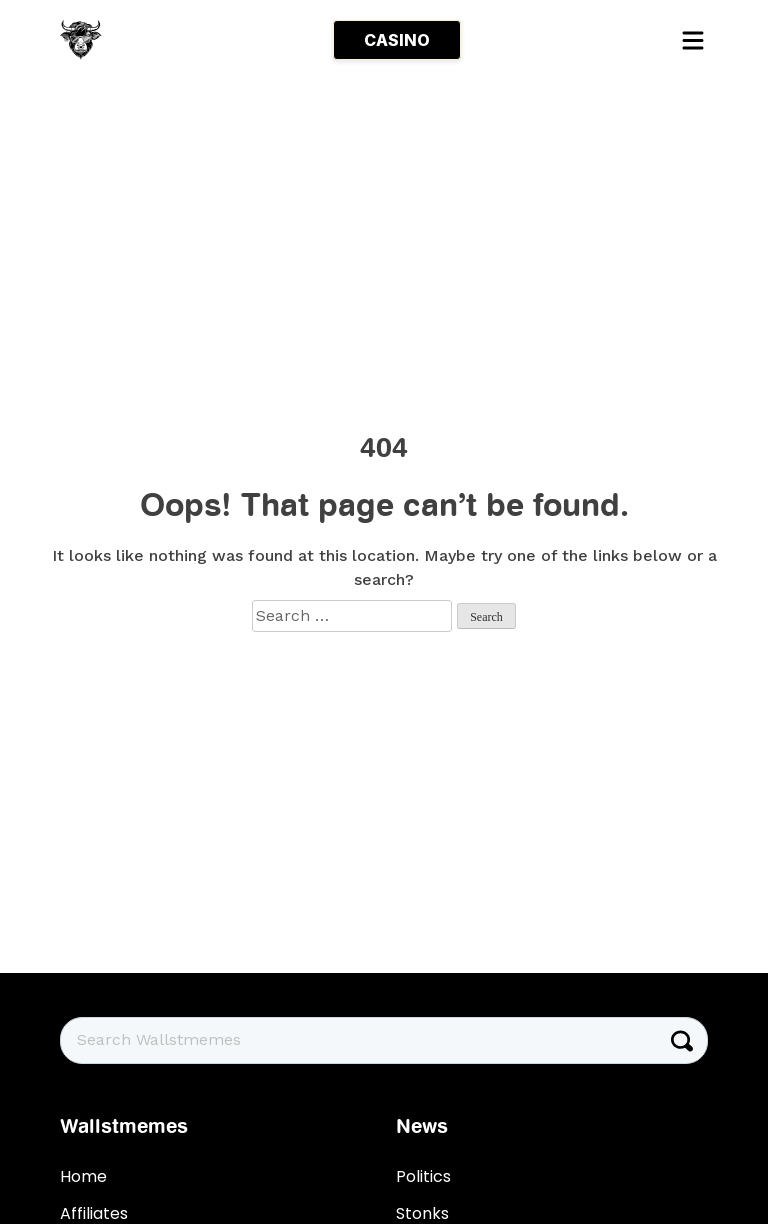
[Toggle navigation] (692, 40)
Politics (423, 1176)
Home (83, 1176)
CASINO (397, 40)
